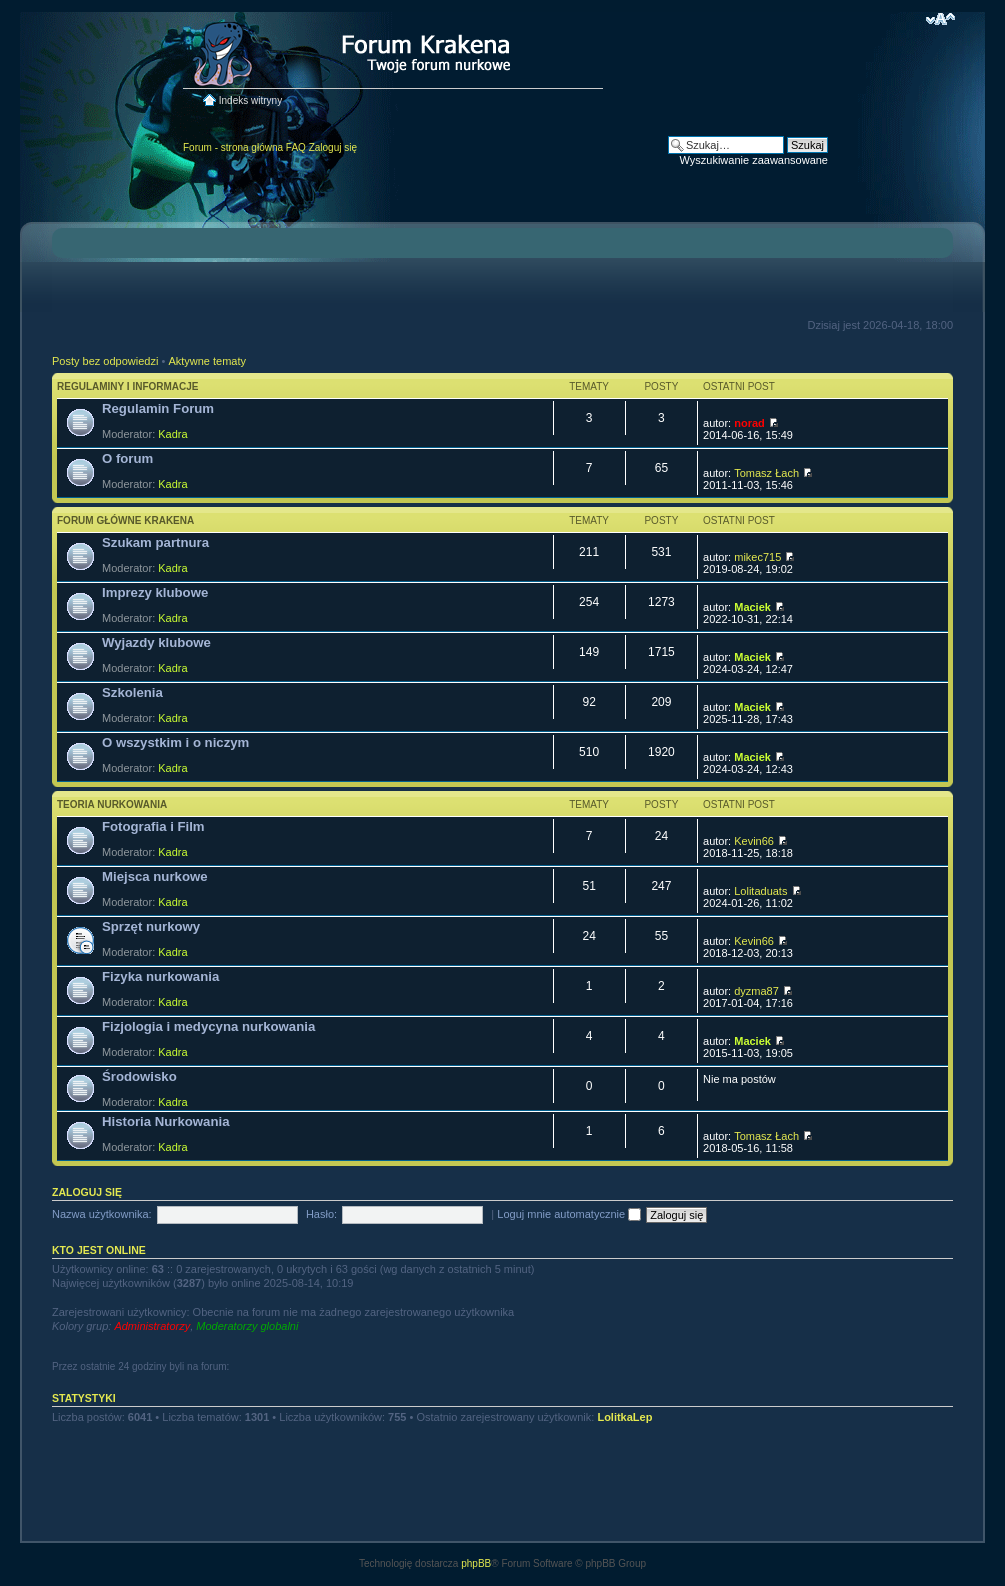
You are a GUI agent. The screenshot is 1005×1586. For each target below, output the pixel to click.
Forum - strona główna (233, 147)
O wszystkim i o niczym (175, 742)
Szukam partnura (155, 542)
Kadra (172, 434)
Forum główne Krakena (125, 520)
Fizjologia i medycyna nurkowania (208, 1026)
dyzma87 (756, 991)
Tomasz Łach (766, 473)
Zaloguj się (333, 147)
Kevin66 (754, 841)
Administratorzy (152, 1326)
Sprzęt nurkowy (151, 926)
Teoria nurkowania (112, 804)
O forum (127, 458)
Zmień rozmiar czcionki (940, 19)
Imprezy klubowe (155, 592)
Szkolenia (132, 692)
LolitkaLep (624, 1417)
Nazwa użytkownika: (102, 1214)
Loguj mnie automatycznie (569, 1214)
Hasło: (321, 1214)
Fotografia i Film (153, 826)
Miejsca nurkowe (155, 876)
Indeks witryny (250, 100)
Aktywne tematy (207, 361)
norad (749, 423)
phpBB (476, 1563)
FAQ (296, 147)
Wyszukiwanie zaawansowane (754, 160)
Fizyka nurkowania (160, 976)
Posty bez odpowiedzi (105, 361)
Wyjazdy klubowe (156, 642)
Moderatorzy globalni (247, 1326)
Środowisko (139, 1076)
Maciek (752, 607)
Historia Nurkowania (166, 1121)
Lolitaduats (760, 891)
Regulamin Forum (158, 408)
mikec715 (757, 557)
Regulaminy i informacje (128, 386)
